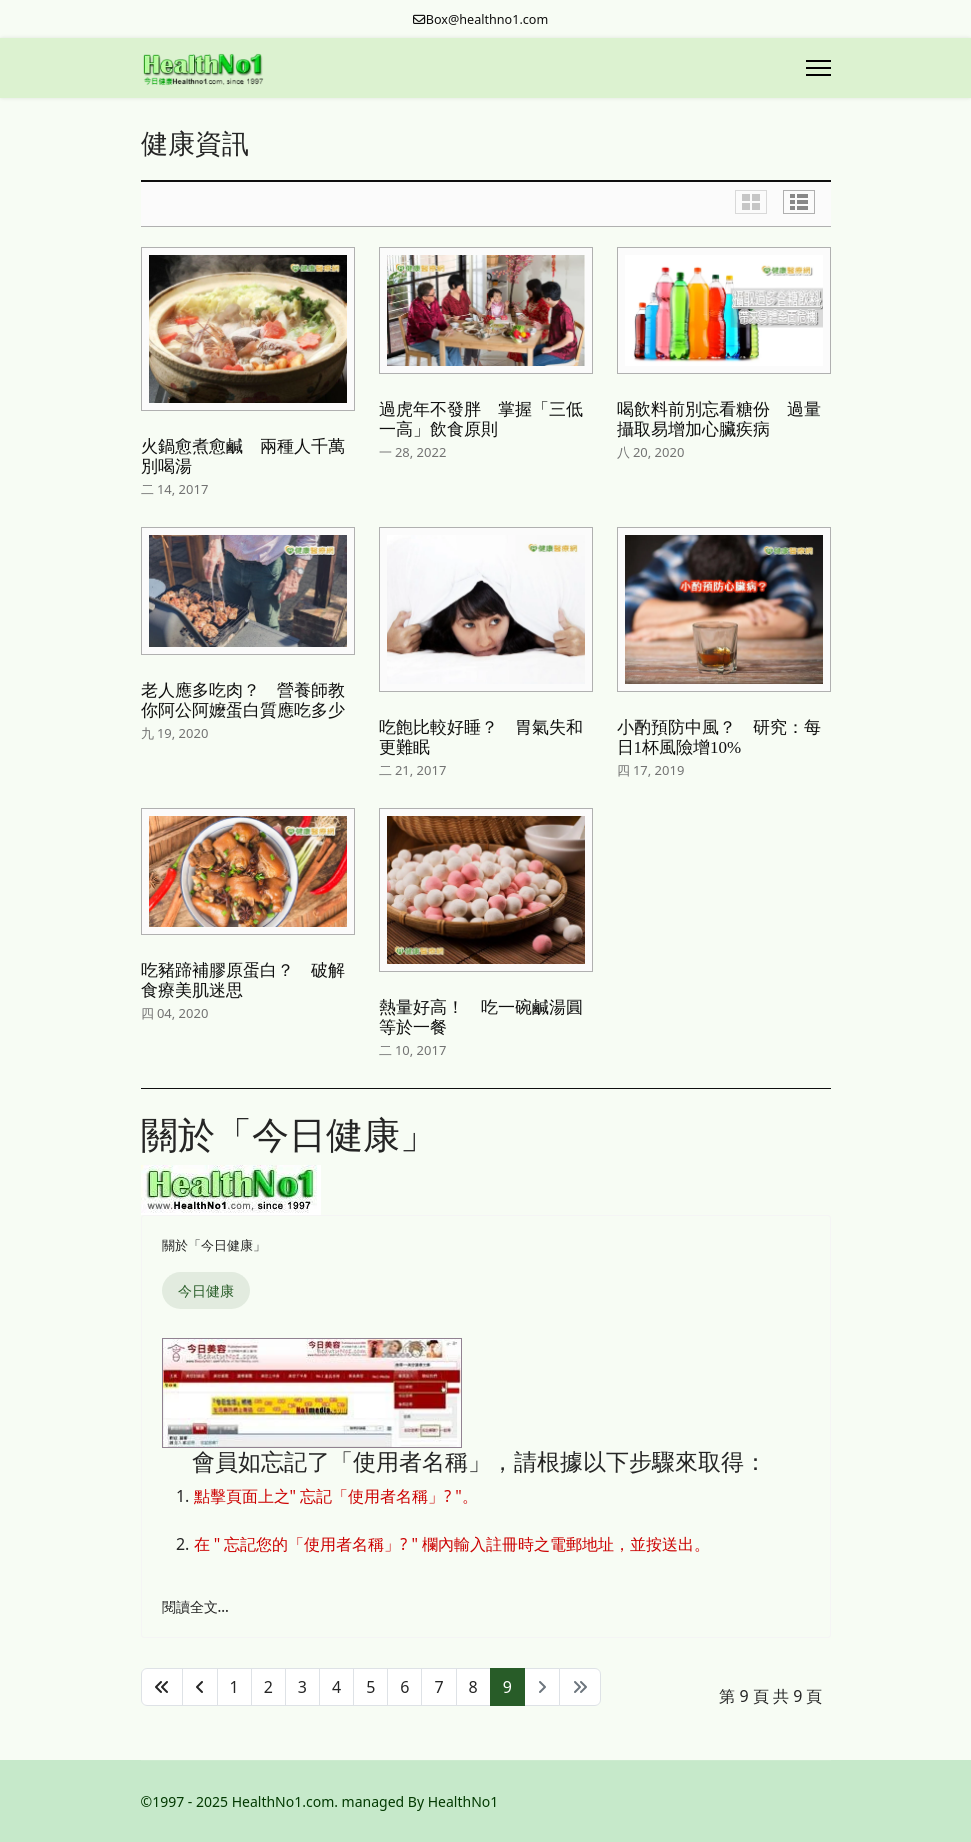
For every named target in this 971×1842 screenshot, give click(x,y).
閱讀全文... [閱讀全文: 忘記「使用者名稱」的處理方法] (195, 1606)
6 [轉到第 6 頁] (404, 1687)
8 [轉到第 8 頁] (473, 1687)
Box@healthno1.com (487, 19)
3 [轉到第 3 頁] (302, 1687)
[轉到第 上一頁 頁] (200, 1687)
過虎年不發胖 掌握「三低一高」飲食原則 (481, 419)
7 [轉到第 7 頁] (438, 1687)
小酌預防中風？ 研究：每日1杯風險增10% (719, 737)
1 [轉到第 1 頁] (234, 1687)
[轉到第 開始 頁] (162, 1687)
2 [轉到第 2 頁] (268, 1687)
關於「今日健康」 (214, 1245)
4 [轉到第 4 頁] (336, 1687)
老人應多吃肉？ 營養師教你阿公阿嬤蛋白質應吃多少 (243, 700)
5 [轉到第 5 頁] (370, 1687)
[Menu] (818, 68)
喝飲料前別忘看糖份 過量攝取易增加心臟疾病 (719, 419)
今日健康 (206, 1290)
